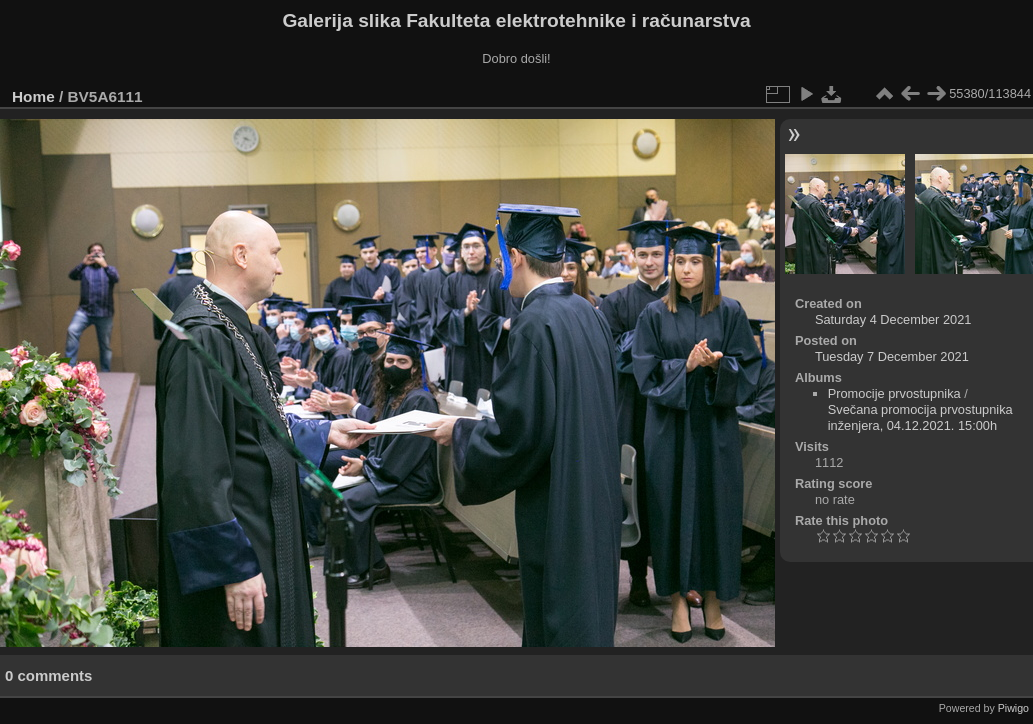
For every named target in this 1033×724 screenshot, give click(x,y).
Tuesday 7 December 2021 (892, 356)
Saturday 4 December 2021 (893, 319)
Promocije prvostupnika (894, 393)
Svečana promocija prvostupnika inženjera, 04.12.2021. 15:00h (920, 417)
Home (33, 96)
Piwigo (1013, 708)
